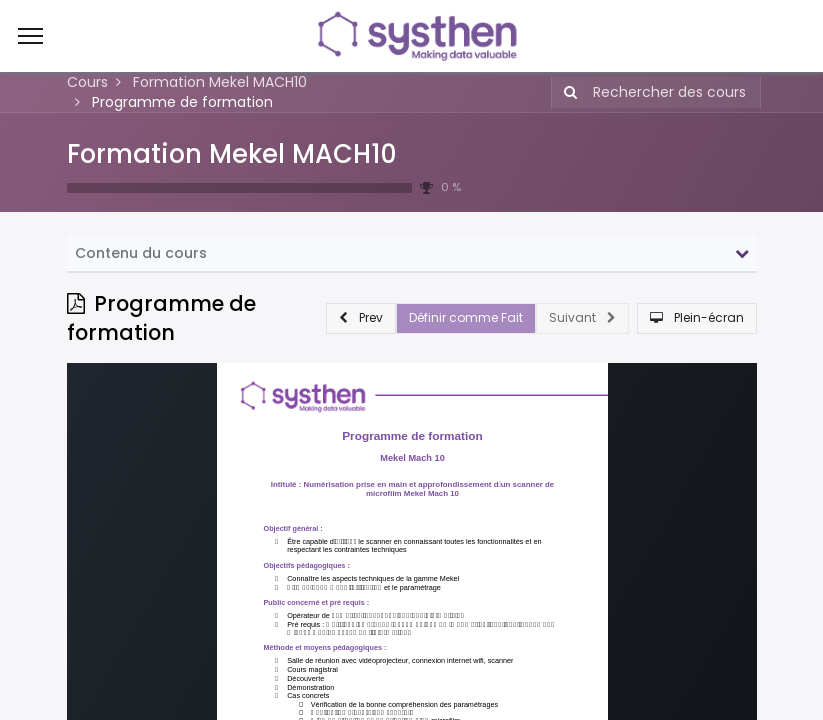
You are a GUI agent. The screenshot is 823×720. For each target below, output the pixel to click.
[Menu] (30, 36)
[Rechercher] (566, 93)
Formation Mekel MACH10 (232, 154)
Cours (87, 82)
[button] (361, 318)
